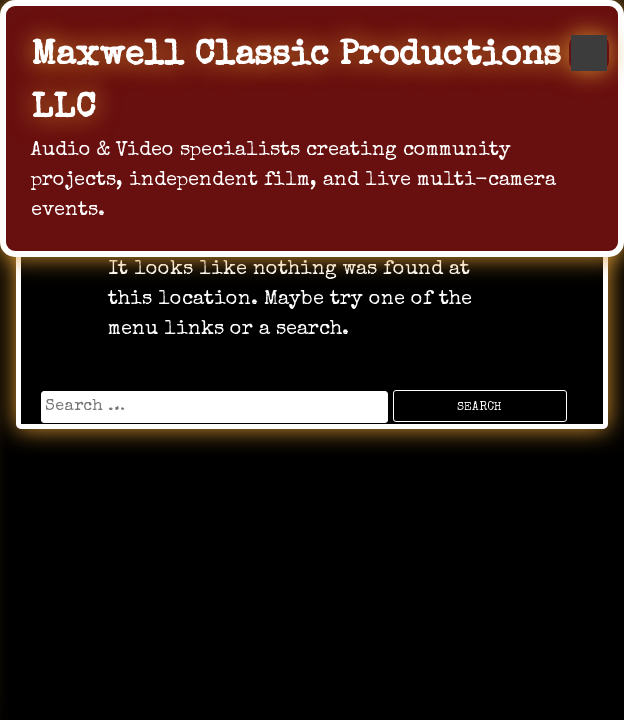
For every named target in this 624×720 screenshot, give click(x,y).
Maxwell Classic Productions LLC (296, 83)
